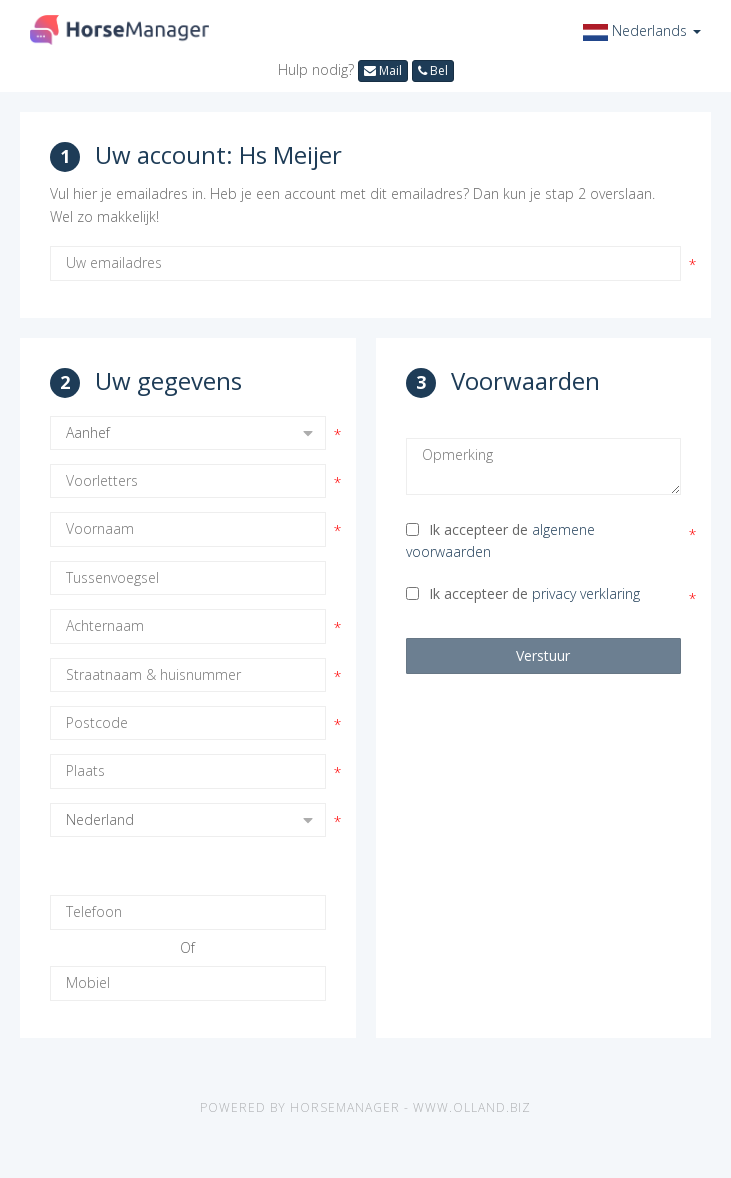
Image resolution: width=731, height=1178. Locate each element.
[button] (642, 30)
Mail (383, 70)
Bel (433, 70)
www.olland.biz (472, 1107)
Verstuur (543, 655)
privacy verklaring (586, 593)
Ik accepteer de (500, 540)
